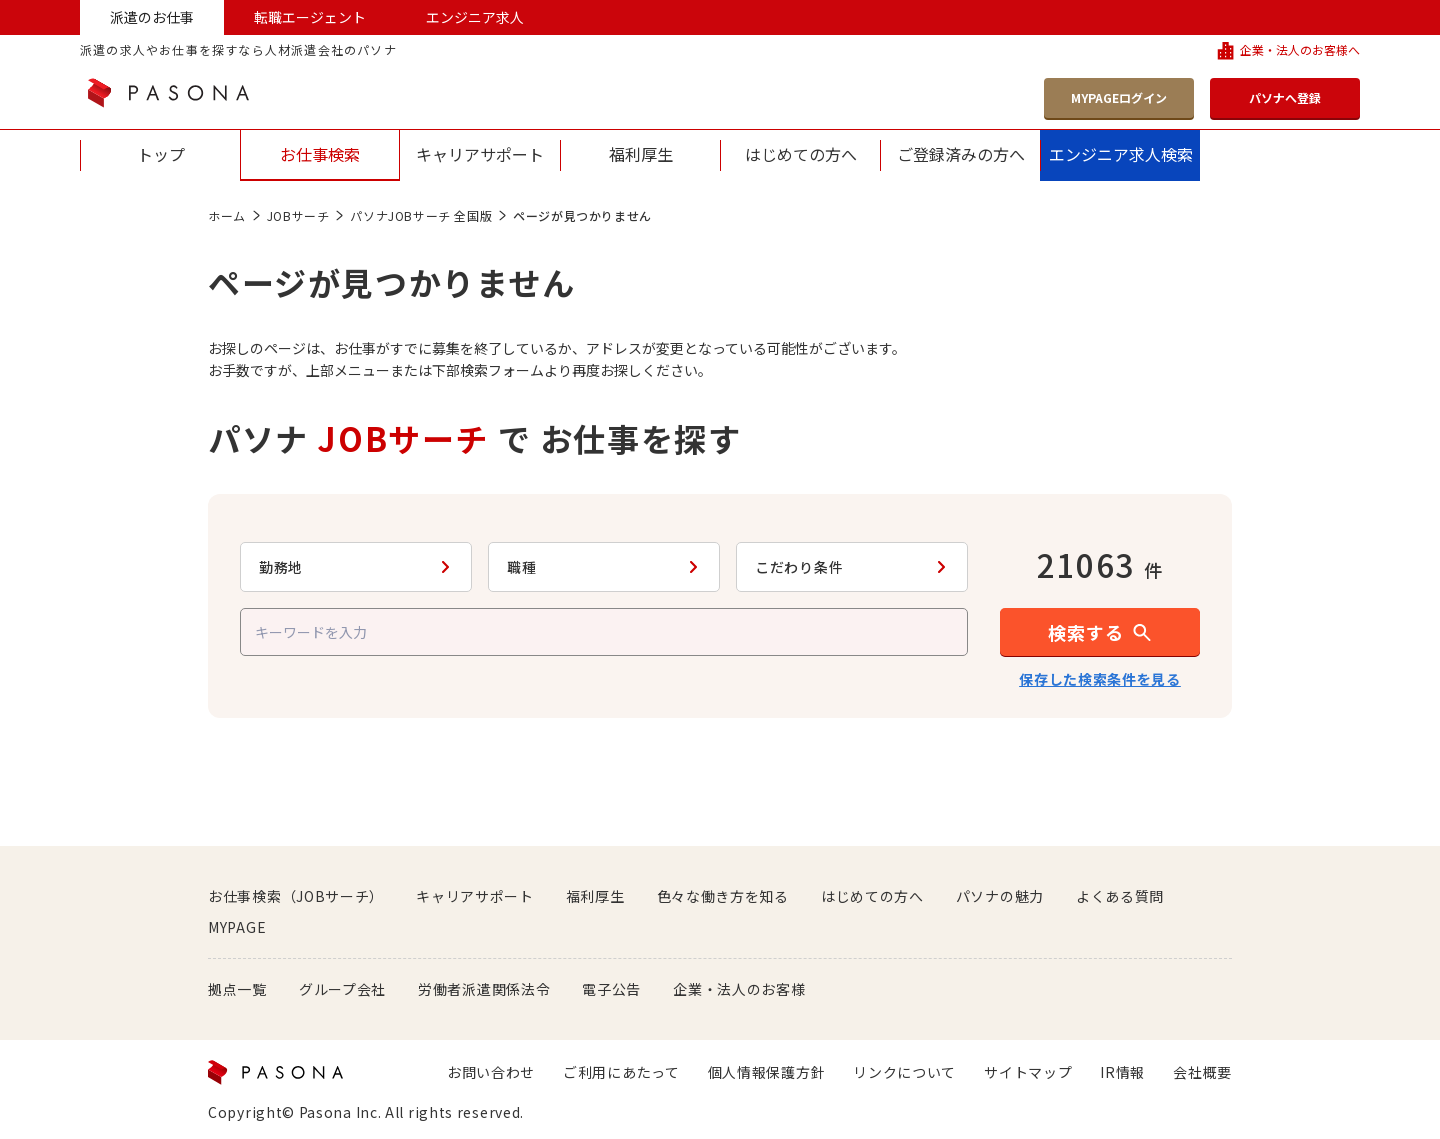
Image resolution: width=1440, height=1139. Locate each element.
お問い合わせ (491, 1072)
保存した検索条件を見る (1100, 679)
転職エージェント (310, 17)
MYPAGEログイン (1119, 97)
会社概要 (1202, 1072)
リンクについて (904, 1072)
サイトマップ (1028, 1072)
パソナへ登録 (1285, 97)
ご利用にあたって (621, 1072)
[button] (1100, 632)
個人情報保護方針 (767, 1072)
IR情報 (1122, 1072)
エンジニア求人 (475, 17)
